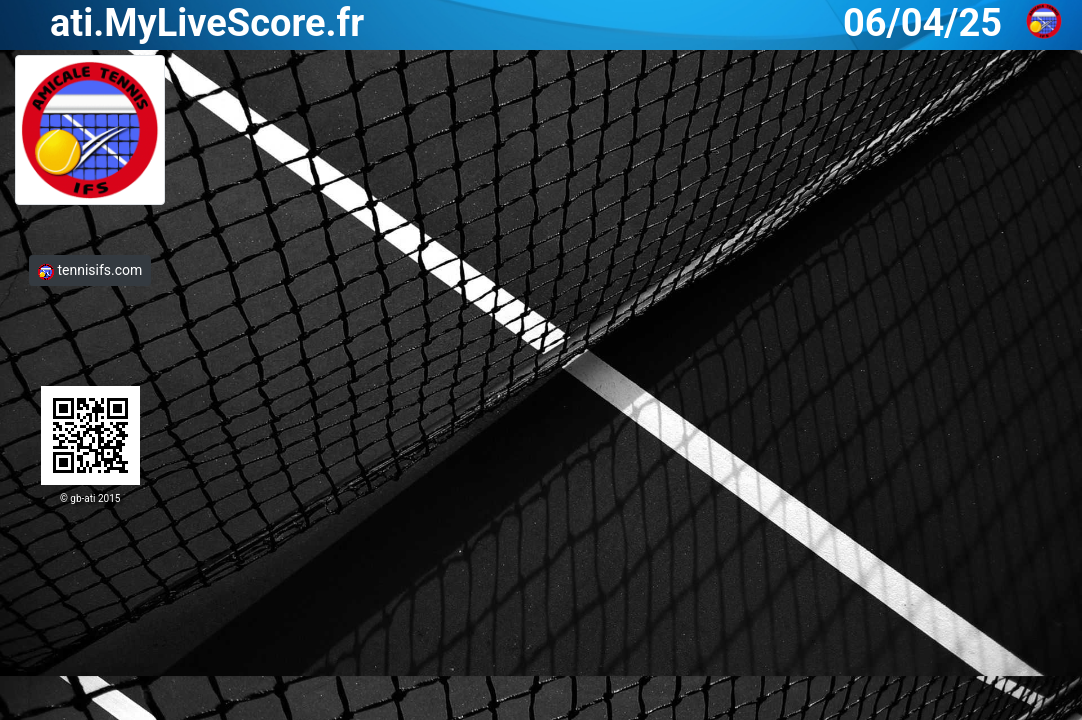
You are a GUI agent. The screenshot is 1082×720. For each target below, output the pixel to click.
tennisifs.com (90, 270)
